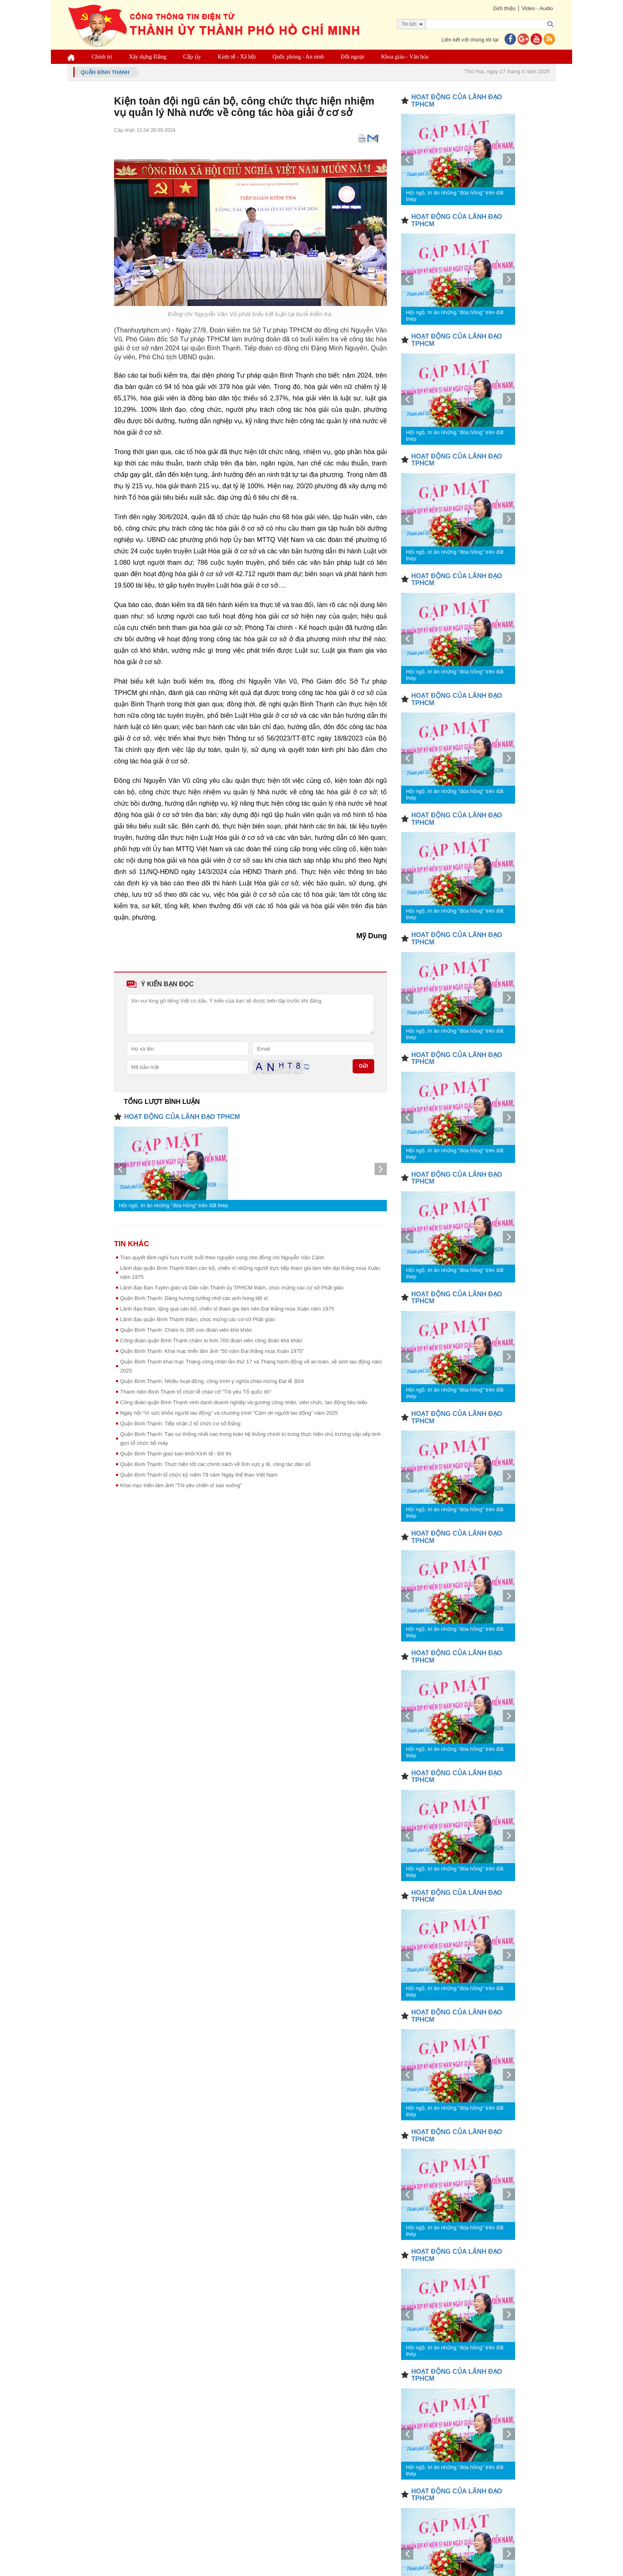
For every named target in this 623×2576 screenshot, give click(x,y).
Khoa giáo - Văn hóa (404, 57)
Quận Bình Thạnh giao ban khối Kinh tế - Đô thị (175, 1454)
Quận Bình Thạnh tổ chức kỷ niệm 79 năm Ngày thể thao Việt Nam (199, 1475)
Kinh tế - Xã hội (237, 57)
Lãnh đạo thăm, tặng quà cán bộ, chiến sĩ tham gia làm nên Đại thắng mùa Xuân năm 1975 (227, 1309)
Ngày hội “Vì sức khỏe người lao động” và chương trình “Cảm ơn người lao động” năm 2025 (229, 1413)
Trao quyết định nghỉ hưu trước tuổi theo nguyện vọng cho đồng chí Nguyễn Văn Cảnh (222, 1257)
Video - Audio (537, 8)
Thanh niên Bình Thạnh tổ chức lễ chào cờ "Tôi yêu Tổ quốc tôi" (196, 1392)
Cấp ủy (192, 57)
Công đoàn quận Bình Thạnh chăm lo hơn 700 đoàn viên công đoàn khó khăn (211, 1340)
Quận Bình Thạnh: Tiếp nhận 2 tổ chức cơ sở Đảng (180, 1423)
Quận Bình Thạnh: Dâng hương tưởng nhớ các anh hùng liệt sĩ (194, 1298)
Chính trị (102, 57)
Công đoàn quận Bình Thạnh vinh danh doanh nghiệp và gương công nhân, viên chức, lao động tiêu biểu (243, 1402)
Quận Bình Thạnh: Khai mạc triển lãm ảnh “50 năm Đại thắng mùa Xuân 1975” (212, 1351)
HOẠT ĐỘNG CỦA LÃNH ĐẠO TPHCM (182, 1116)
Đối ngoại (352, 57)
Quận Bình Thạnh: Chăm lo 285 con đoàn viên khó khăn (186, 1330)
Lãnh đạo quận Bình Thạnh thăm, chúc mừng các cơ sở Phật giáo (197, 1319)
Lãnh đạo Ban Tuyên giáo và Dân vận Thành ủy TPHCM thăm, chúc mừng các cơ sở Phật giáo (232, 1288)
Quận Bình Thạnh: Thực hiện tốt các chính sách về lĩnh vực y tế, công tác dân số (215, 1464)
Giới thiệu (504, 8)
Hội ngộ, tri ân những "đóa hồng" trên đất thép (173, 1205)
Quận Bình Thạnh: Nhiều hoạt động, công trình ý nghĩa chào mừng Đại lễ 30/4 (212, 1381)
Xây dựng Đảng (147, 57)
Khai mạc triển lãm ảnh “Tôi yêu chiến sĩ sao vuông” (181, 1485)
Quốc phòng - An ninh (298, 57)
